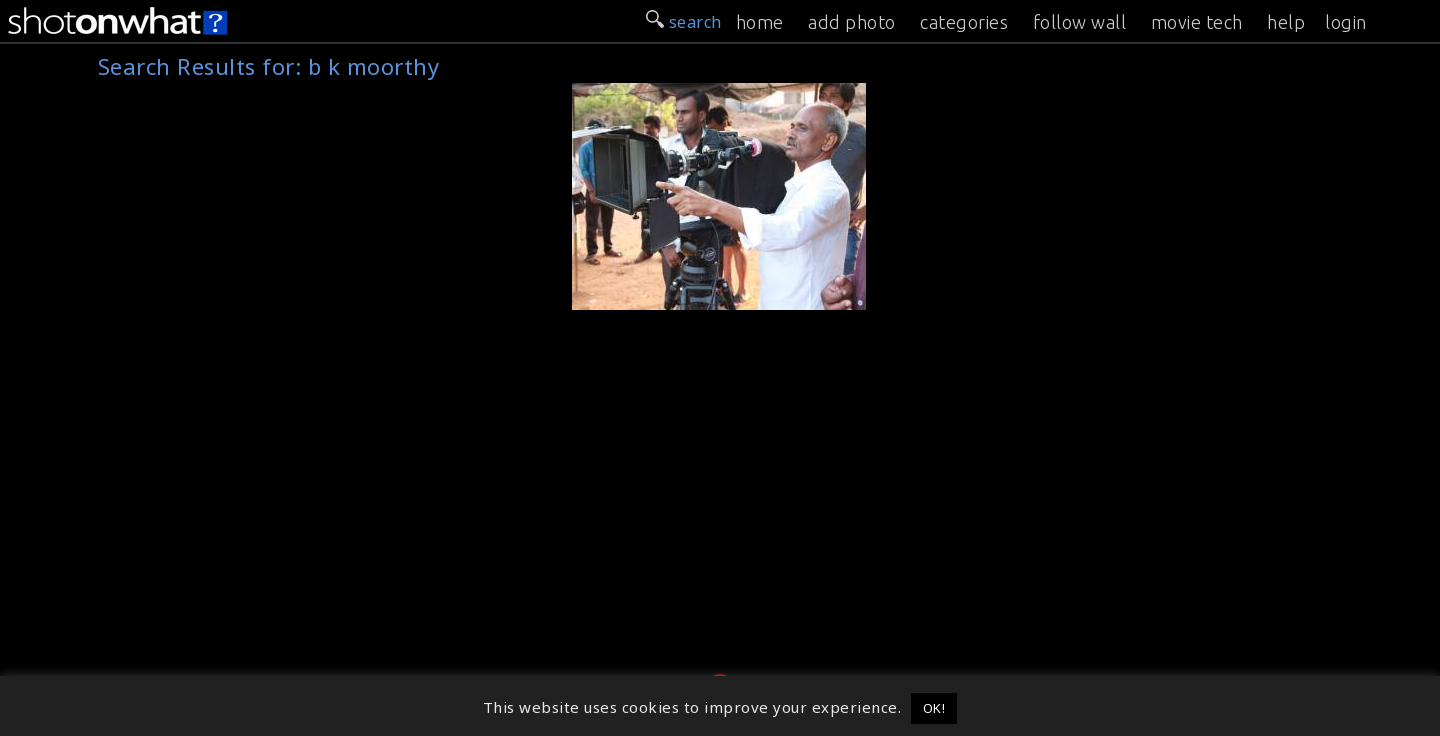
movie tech (1197, 22)
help (1286, 22)
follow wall (1080, 22)
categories (964, 22)
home (760, 22)
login (1346, 22)
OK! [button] (934, 708)
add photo (852, 22)
